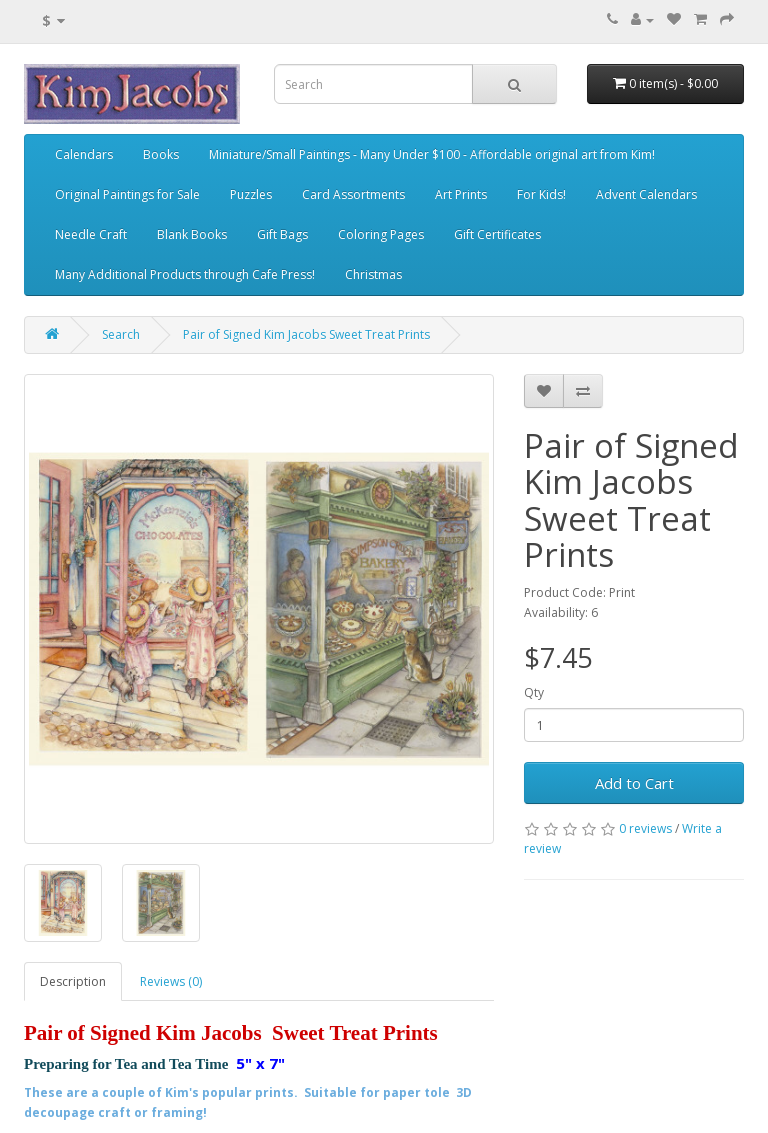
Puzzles (251, 194)
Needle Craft (91, 234)
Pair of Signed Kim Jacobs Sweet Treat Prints (306, 334)
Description (73, 981)
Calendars (84, 154)
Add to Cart (634, 783)
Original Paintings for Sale (127, 194)
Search (121, 334)
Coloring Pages (381, 234)
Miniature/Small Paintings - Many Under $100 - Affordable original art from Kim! (432, 154)
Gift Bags (282, 234)
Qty (534, 692)
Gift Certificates (497, 234)
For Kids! (541, 194)
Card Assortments (353, 194)
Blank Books (192, 234)
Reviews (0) (171, 981)
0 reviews (645, 828)
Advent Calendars (646, 194)
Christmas (373, 274)
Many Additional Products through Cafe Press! (185, 274)
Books (161, 154)
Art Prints (461, 194)
